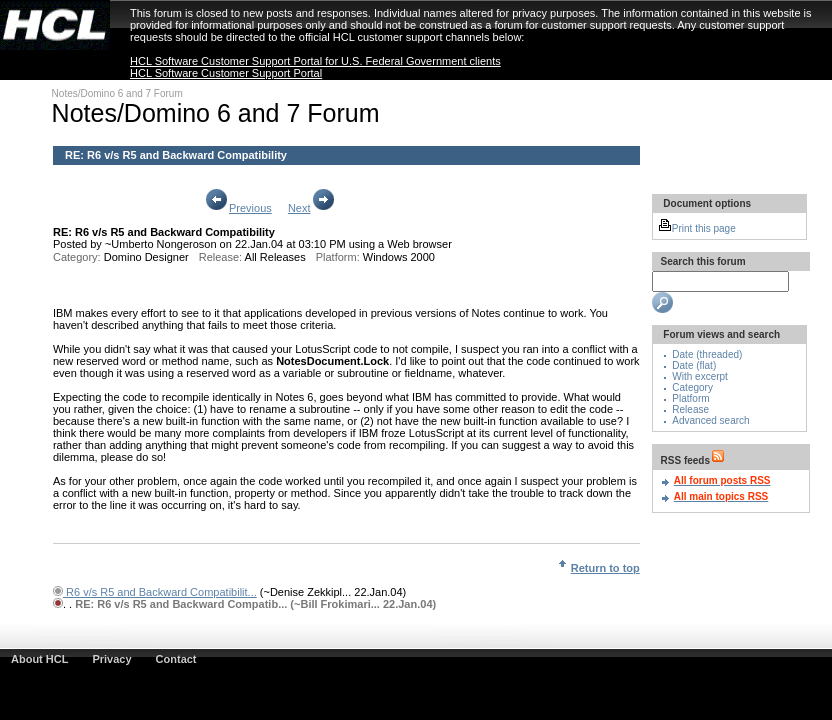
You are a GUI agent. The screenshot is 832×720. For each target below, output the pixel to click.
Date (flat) (694, 365)
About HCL (39, 659)
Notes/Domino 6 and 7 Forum (117, 93)
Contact (176, 659)
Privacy (111, 659)
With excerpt (700, 376)
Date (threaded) (707, 354)
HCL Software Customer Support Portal (226, 73)
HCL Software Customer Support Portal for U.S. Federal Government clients (315, 61)
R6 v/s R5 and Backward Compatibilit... (160, 592)
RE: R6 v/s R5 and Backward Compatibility (176, 155)
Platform (690, 398)
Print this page (697, 228)
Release (690, 409)
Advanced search (710, 420)
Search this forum (702, 261)
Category (692, 387)
